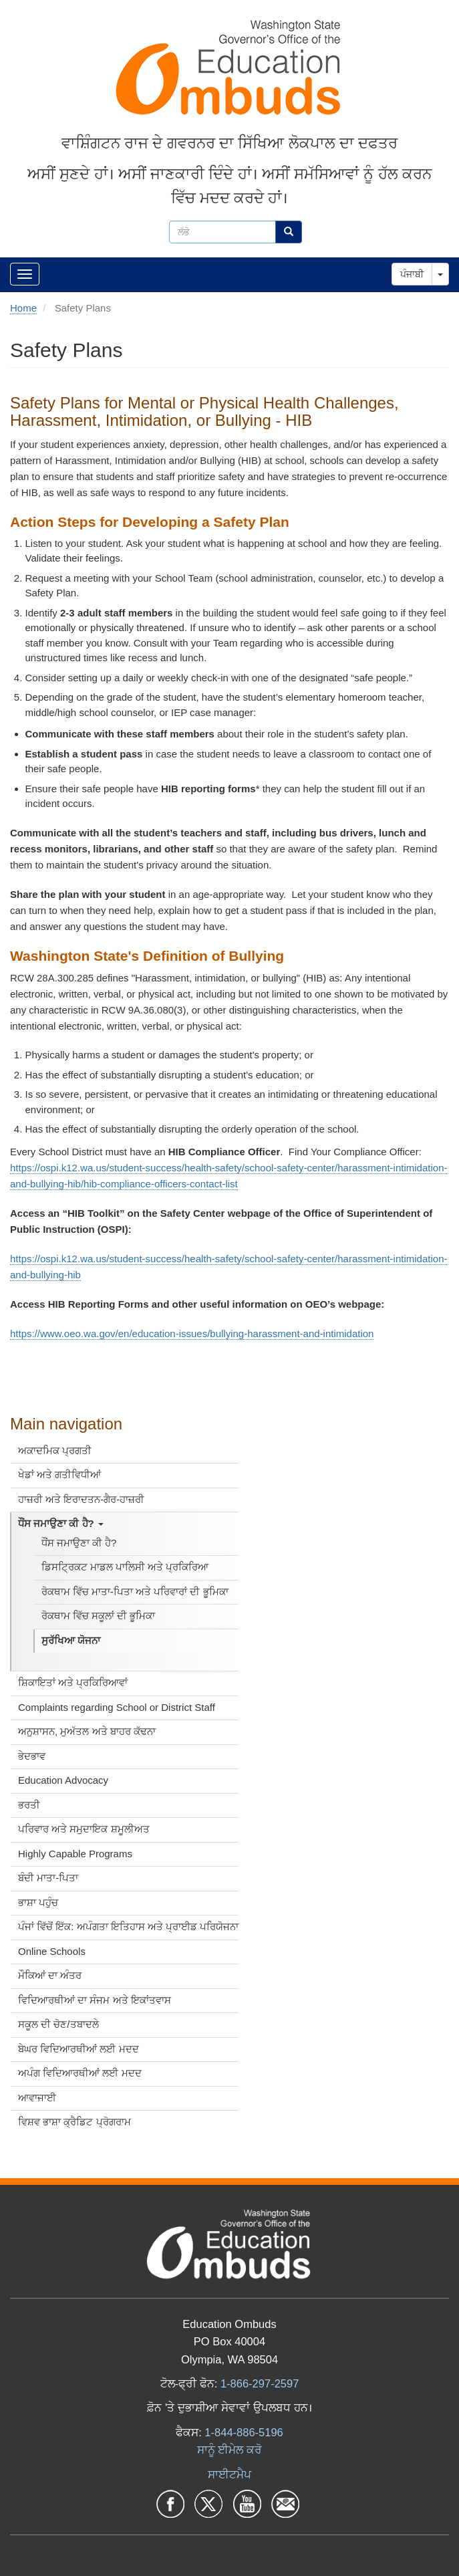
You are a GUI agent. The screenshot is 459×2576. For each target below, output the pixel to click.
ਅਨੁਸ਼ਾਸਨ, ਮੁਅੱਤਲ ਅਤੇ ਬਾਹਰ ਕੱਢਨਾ (87, 1731)
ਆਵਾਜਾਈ (37, 2097)
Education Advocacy (63, 1780)
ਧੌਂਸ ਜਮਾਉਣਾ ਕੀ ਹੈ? (61, 1523)
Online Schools (52, 1951)
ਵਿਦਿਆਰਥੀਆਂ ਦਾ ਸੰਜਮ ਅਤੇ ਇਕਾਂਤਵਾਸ (94, 2000)
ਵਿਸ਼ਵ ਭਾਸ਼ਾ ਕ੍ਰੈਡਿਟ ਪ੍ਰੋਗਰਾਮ (74, 2121)
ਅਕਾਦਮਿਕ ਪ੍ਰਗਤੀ (55, 1450)
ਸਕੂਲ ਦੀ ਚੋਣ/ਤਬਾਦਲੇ (58, 2024)
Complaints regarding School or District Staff (116, 1707)
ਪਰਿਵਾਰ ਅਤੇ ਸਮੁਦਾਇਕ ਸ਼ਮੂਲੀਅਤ (84, 1829)
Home (23, 308)
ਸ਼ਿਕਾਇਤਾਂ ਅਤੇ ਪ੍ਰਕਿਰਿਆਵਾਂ (73, 1682)
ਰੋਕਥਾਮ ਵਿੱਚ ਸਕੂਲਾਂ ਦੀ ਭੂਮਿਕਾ (98, 1615)
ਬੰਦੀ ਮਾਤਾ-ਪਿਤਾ (48, 1877)
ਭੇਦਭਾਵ (31, 1756)
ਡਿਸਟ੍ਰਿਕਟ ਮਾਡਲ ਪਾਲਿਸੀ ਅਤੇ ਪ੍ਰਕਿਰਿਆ (125, 1566)
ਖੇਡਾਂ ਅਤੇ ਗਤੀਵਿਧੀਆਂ (59, 1474)
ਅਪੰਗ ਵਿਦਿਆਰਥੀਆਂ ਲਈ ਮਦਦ (80, 2073)
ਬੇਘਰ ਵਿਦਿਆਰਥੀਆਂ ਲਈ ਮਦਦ (78, 2049)
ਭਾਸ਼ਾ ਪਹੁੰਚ (38, 1902)
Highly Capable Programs (75, 1853)
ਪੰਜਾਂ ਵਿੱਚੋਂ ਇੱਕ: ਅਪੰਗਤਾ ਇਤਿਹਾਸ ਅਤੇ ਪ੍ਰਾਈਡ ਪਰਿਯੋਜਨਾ (128, 1926)
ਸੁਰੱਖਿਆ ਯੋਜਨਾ (70, 1640)
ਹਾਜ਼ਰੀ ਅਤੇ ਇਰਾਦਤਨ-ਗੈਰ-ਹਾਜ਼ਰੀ (81, 1499)
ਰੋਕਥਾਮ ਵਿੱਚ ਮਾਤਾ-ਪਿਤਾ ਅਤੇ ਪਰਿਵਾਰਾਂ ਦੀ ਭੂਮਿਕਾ (134, 1591)
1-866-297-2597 (259, 2383)
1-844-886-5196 (243, 2432)
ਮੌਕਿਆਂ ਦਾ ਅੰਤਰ (50, 1975)
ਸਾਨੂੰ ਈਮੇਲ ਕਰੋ (229, 2450)
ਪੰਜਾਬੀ (412, 274)
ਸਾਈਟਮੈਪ (229, 2474)
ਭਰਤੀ (29, 1804)
